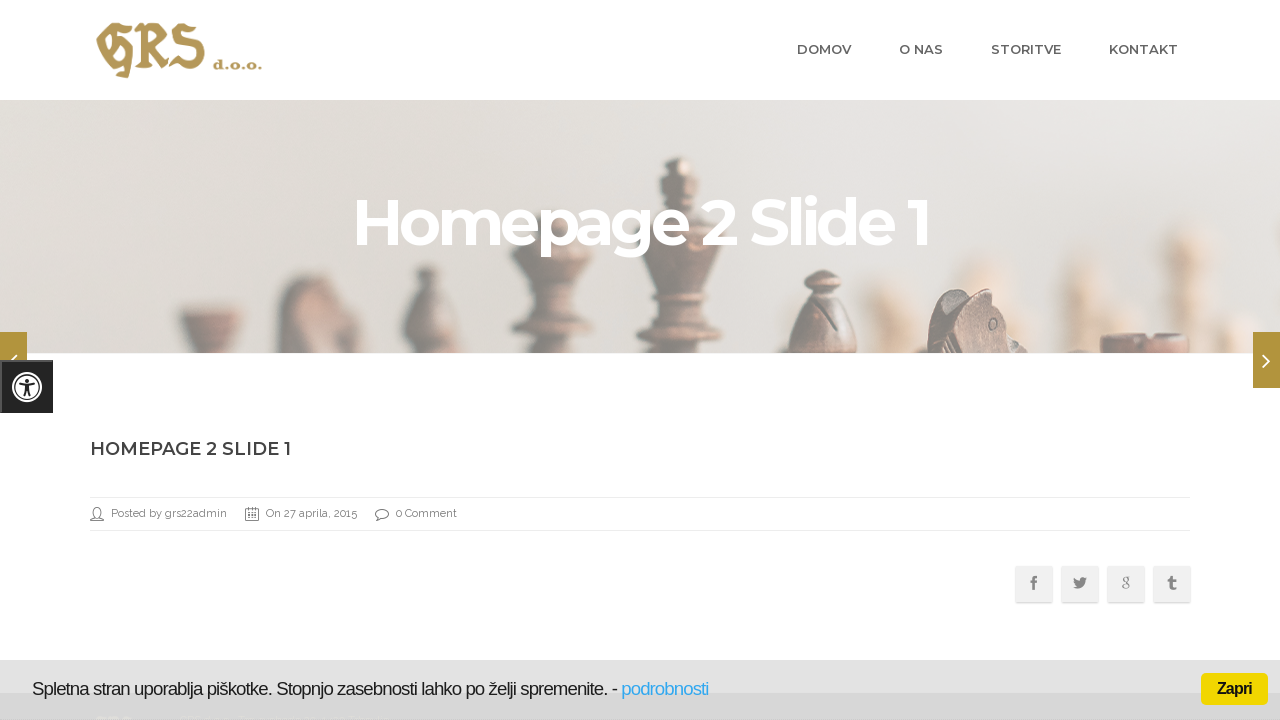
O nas (921, 49)
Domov (824, 49)
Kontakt (1143, 49)
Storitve (1026, 49)
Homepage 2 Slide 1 (190, 399)
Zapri (1234, 688)
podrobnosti (664, 688)
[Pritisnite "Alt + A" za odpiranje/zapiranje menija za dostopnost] (26, 386)
